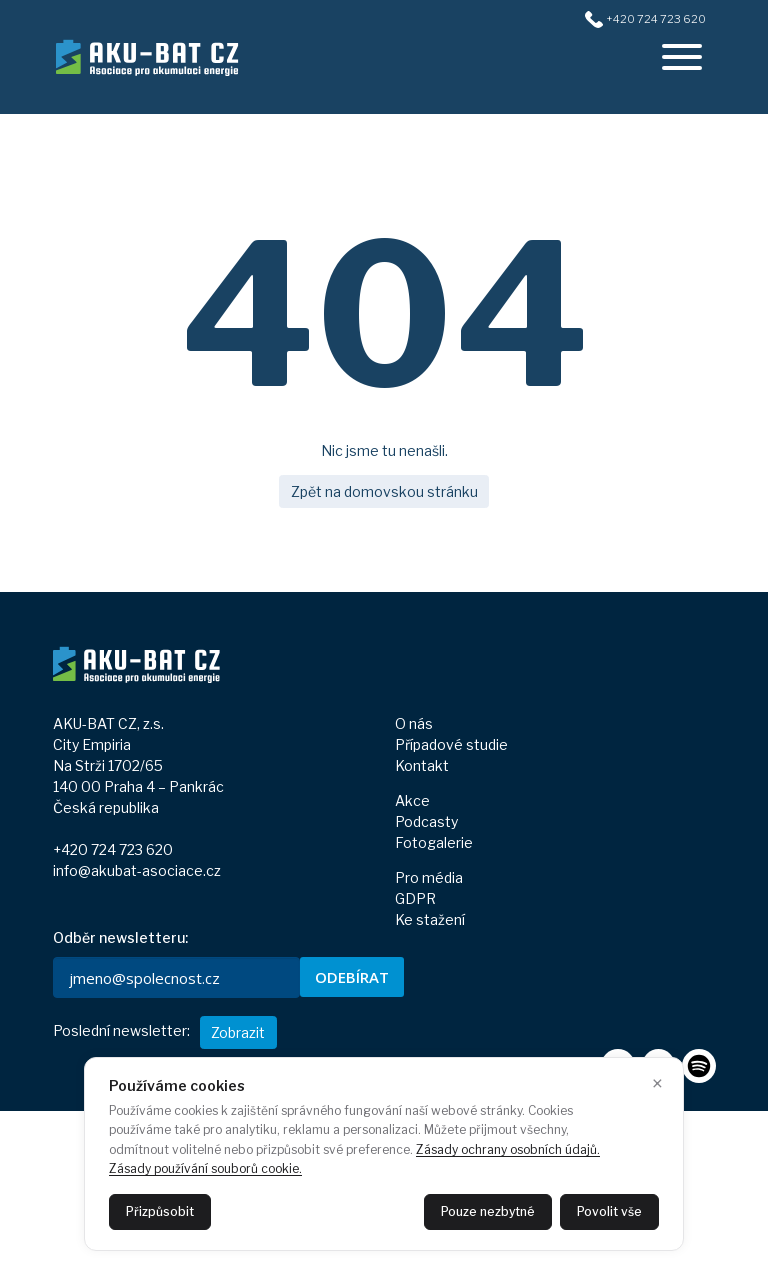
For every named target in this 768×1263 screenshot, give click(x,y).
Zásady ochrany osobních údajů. (508, 1149)
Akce (412, 800)
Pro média (429, 877)
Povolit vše (609, 1211)
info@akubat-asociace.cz (137, 870)
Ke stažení (430, 919)
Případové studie (451, 744)
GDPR (415, 898)
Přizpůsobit (160, 1211)
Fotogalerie (434, 842)
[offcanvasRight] (682, 57)
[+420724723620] (593, 17)
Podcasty (426, 821)
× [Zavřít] (657, 1084)
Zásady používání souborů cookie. (205, 1168)
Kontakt (422, 765)
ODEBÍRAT (352, 977)
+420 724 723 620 (113, 849)
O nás (414, 723)
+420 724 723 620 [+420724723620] (656, 19)
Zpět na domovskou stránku (384, 491)
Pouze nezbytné (488, 1211)
